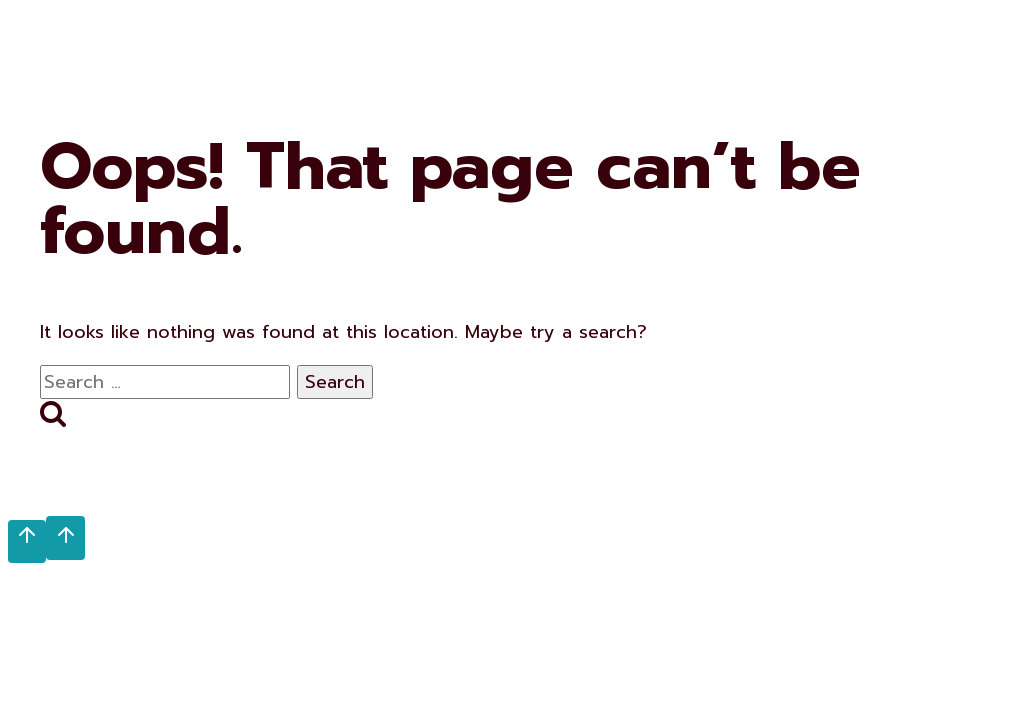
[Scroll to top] (27, 541)
